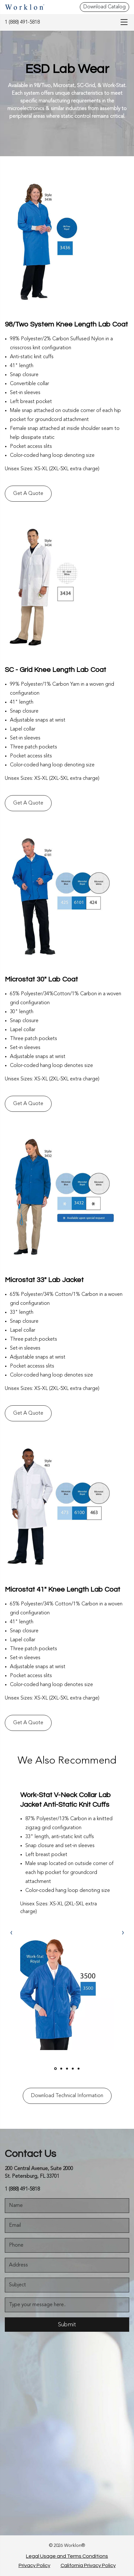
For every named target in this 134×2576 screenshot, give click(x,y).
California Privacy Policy (88, 2565)
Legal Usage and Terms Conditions (67, 2556)
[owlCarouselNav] (11, 1932)
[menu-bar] (122, 22)
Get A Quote (28, 493)
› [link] (122, 1932)
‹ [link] (11, 1932)
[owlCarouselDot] (55, 2068)
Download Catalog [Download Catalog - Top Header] (104, 7)
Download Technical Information (67, 2095)
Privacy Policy (34, 2565)
